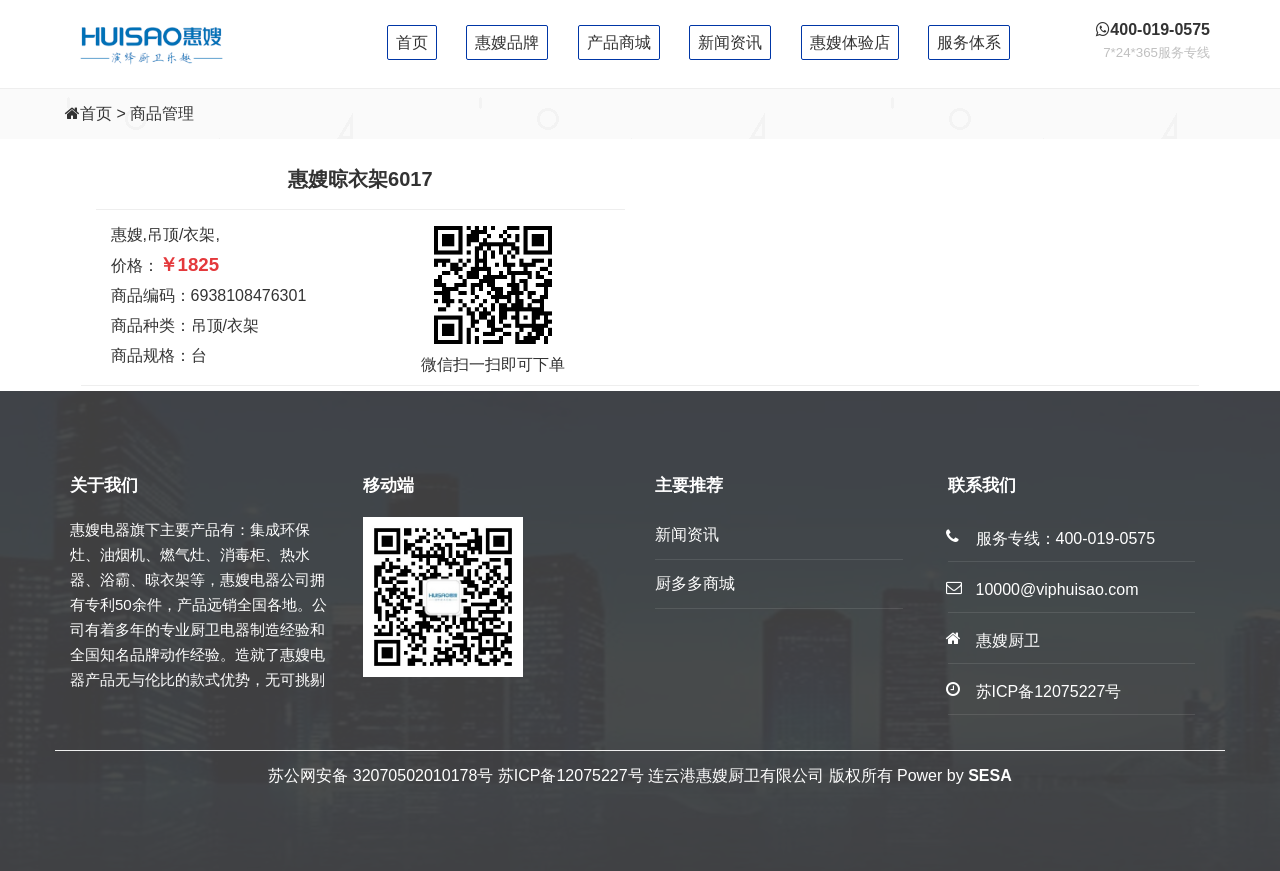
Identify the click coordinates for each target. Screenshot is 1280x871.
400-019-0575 (1106, 538)
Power (919, 775)
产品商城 (619, 42)
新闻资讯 (730, 42)
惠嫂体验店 (850, 42)
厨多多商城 (695, 583)
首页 (412, 42)
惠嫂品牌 (507, 42)
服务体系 (969, 42)
